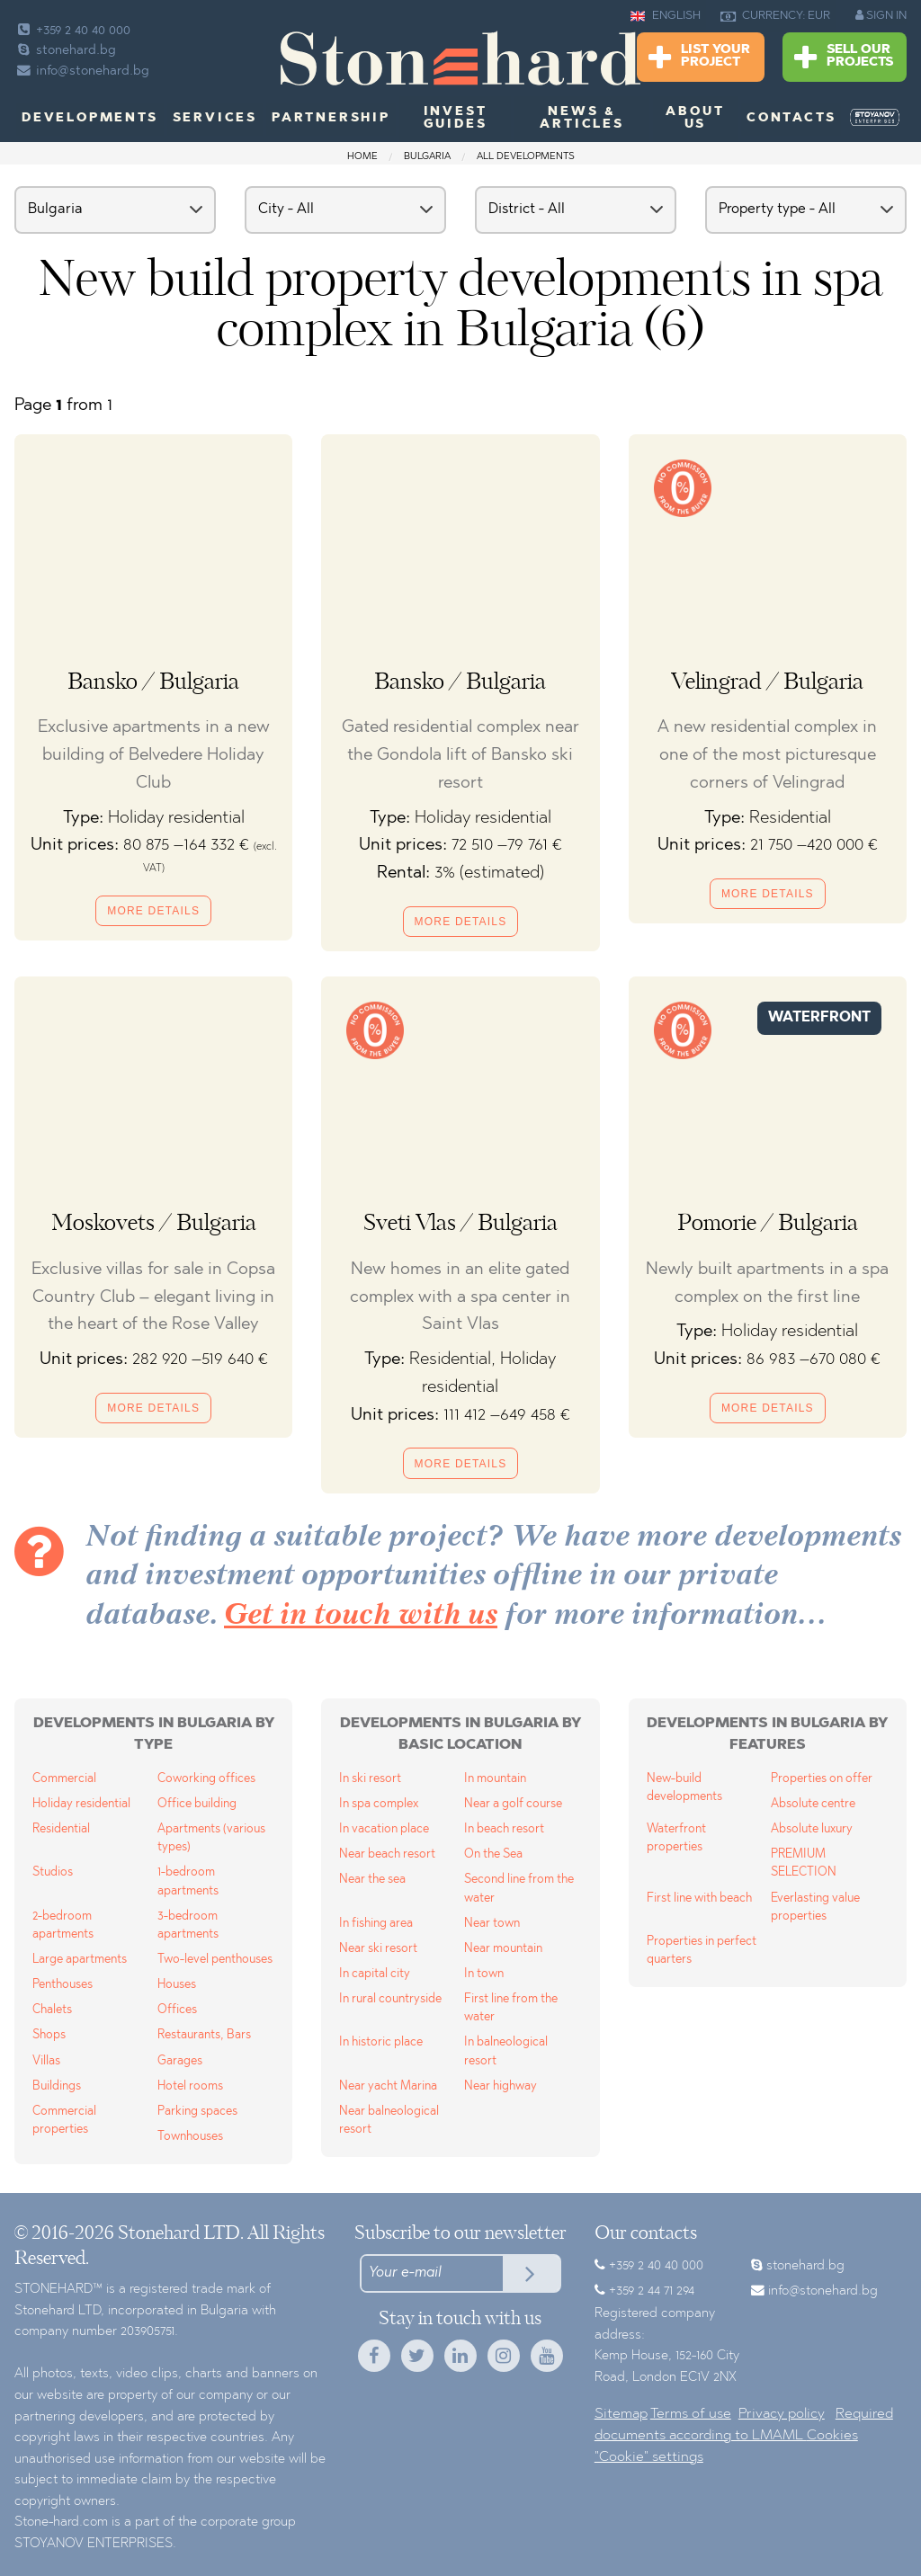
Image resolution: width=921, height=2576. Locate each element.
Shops (49, 2035)
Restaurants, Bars (204, 2035)
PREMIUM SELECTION (803, 1863)
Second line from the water (519, 1888)
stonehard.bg (65, 51)
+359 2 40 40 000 (72, 31)
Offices (177, 2010)
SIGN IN (881, 15)
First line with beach (699, 1898)
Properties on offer (821, 1779)
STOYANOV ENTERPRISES (93, 2544)
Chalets (52, 2010)
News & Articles (581, 118)
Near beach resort (387, 1854)
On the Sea (493, 1854)
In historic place (381, 2042)
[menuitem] (875, 117)
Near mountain (503, 1949)
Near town (492, 1924)
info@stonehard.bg (81, 71)
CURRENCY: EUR (775, 16)
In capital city (374, 1974)
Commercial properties (64, 2120)
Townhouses (190, 2137)
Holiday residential (81, 1804)
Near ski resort (378, 1949)
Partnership (331, 118)
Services (215, 118)
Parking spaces (197, 2111)
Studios (52, 1872)
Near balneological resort (389, 2120)
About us (695, 118)
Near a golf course (513, 1804)
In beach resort (504, 1829)
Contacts (791, 118)
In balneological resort (506, 2051)
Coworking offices (206, 1779)
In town (484, 1974)
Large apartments (79, 1959)
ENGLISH (665, 16)
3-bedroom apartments (188, 1925)
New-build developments (684, 1788)
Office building (197, 1804)
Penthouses (62, 1985)
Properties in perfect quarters (701, 1950)
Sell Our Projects (843, 58)
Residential (61, 1829)
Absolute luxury (812, 1829)
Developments (90, 118)
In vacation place (384, 1829)
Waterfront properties (676, 1838)
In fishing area (376, 1924)
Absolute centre (813, 1804)
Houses (176, 1985)
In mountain (495, 1779)
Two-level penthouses (215, 1959)
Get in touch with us (360, 1616)
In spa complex (378, 1804)
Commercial (64, 1779)
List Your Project (699, 58)
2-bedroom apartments (63, 1925)
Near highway (500, 2086)
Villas (46, 2061)
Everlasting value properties (815, 1907)
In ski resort (370, 1779)
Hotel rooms (190, 2086)
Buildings (56, 2086)
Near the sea (372, 1879)
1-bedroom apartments (188, 1881)
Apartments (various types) (211, 1838)
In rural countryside (390, 1999)
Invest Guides (455, 118)
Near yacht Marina (388, 2086)
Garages (179, 2061)
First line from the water (511, 2008)
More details (153, 911)
